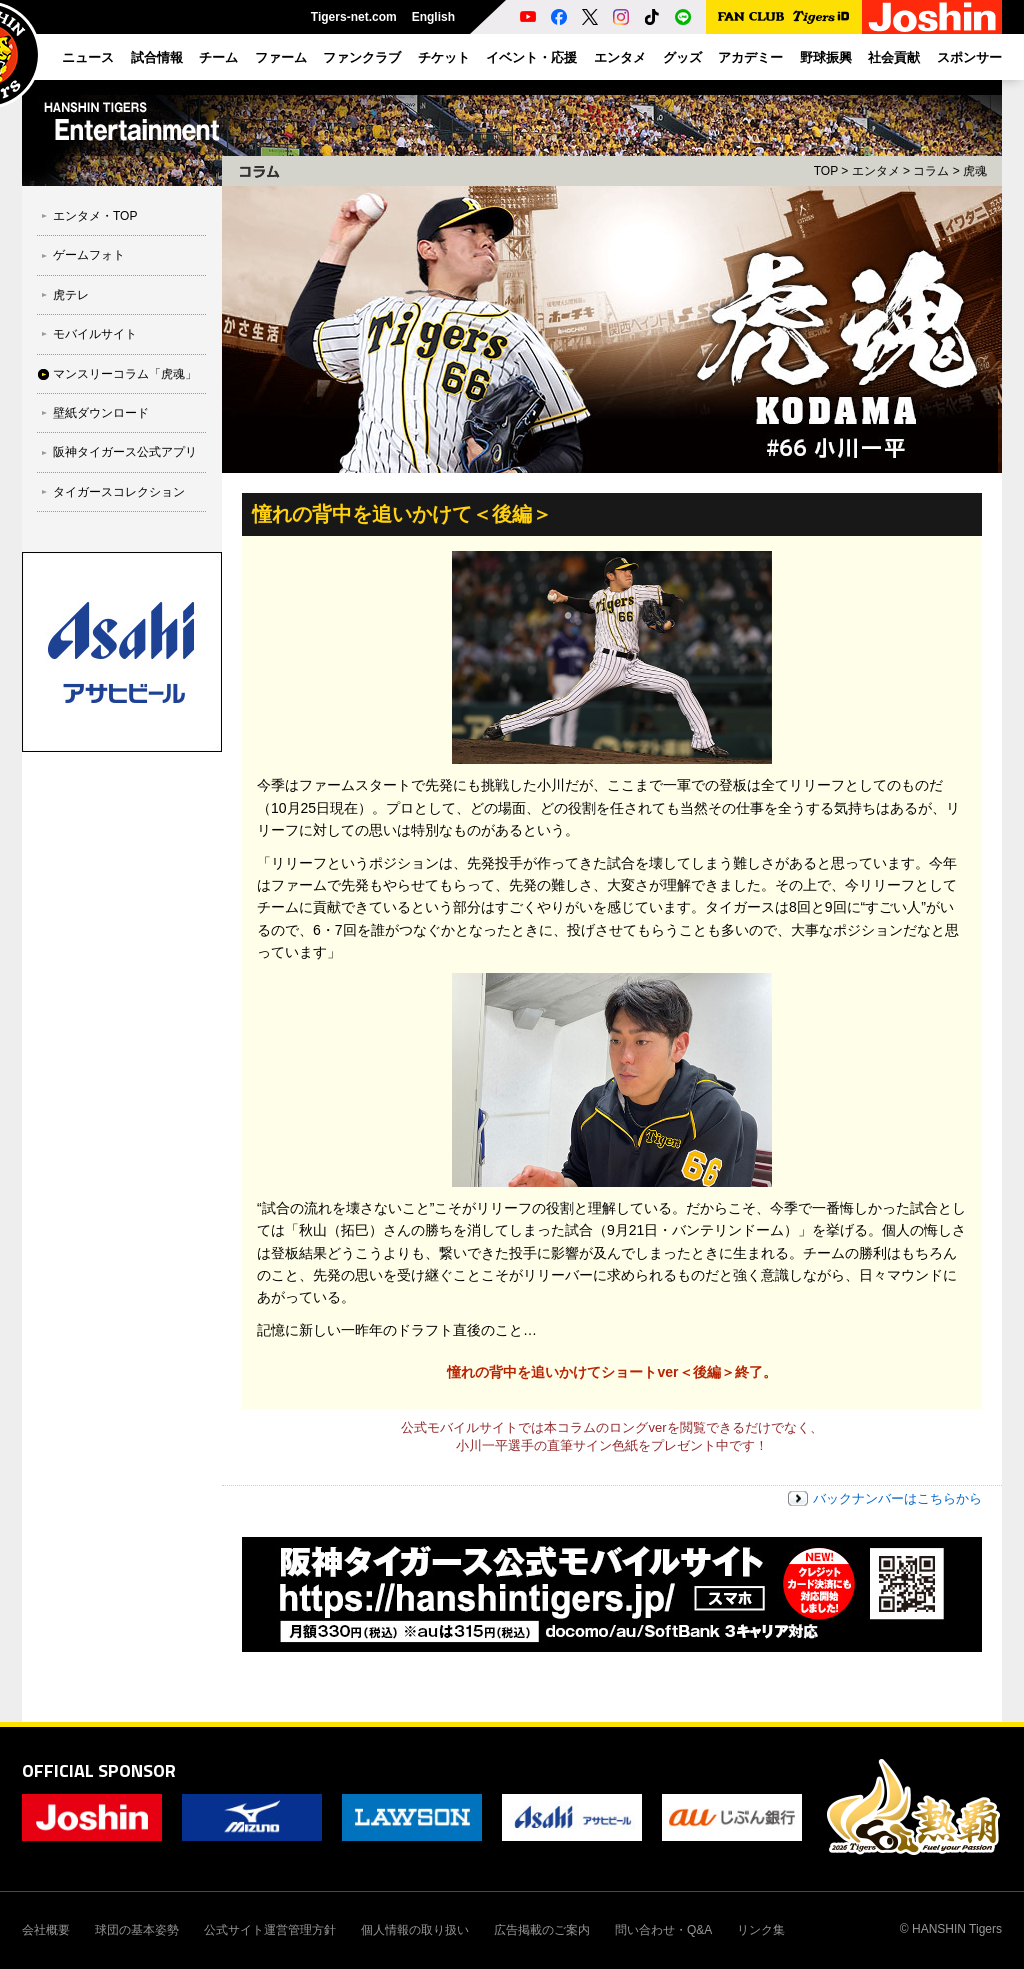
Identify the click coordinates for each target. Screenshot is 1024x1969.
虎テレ (71, 295)
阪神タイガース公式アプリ (125, 452)
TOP (826, 171)
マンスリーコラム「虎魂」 (125, 374)
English (433, 17)
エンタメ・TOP (95, 216)
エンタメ (876, 171)
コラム (931, 171)
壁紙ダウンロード (101, 413)
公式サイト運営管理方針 (270, 1930)
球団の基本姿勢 (137, 1930)
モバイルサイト (95, 334)
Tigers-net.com (354, 17)
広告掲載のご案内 (542, 1930)
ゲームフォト (89, 255)
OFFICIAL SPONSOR (99, 1770)
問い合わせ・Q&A (663, 1930)
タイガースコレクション (119, 492)
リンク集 (761, 1930)
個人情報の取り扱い (415, 1930)
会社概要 (46, 1930)
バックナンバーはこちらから (897, 1498)
